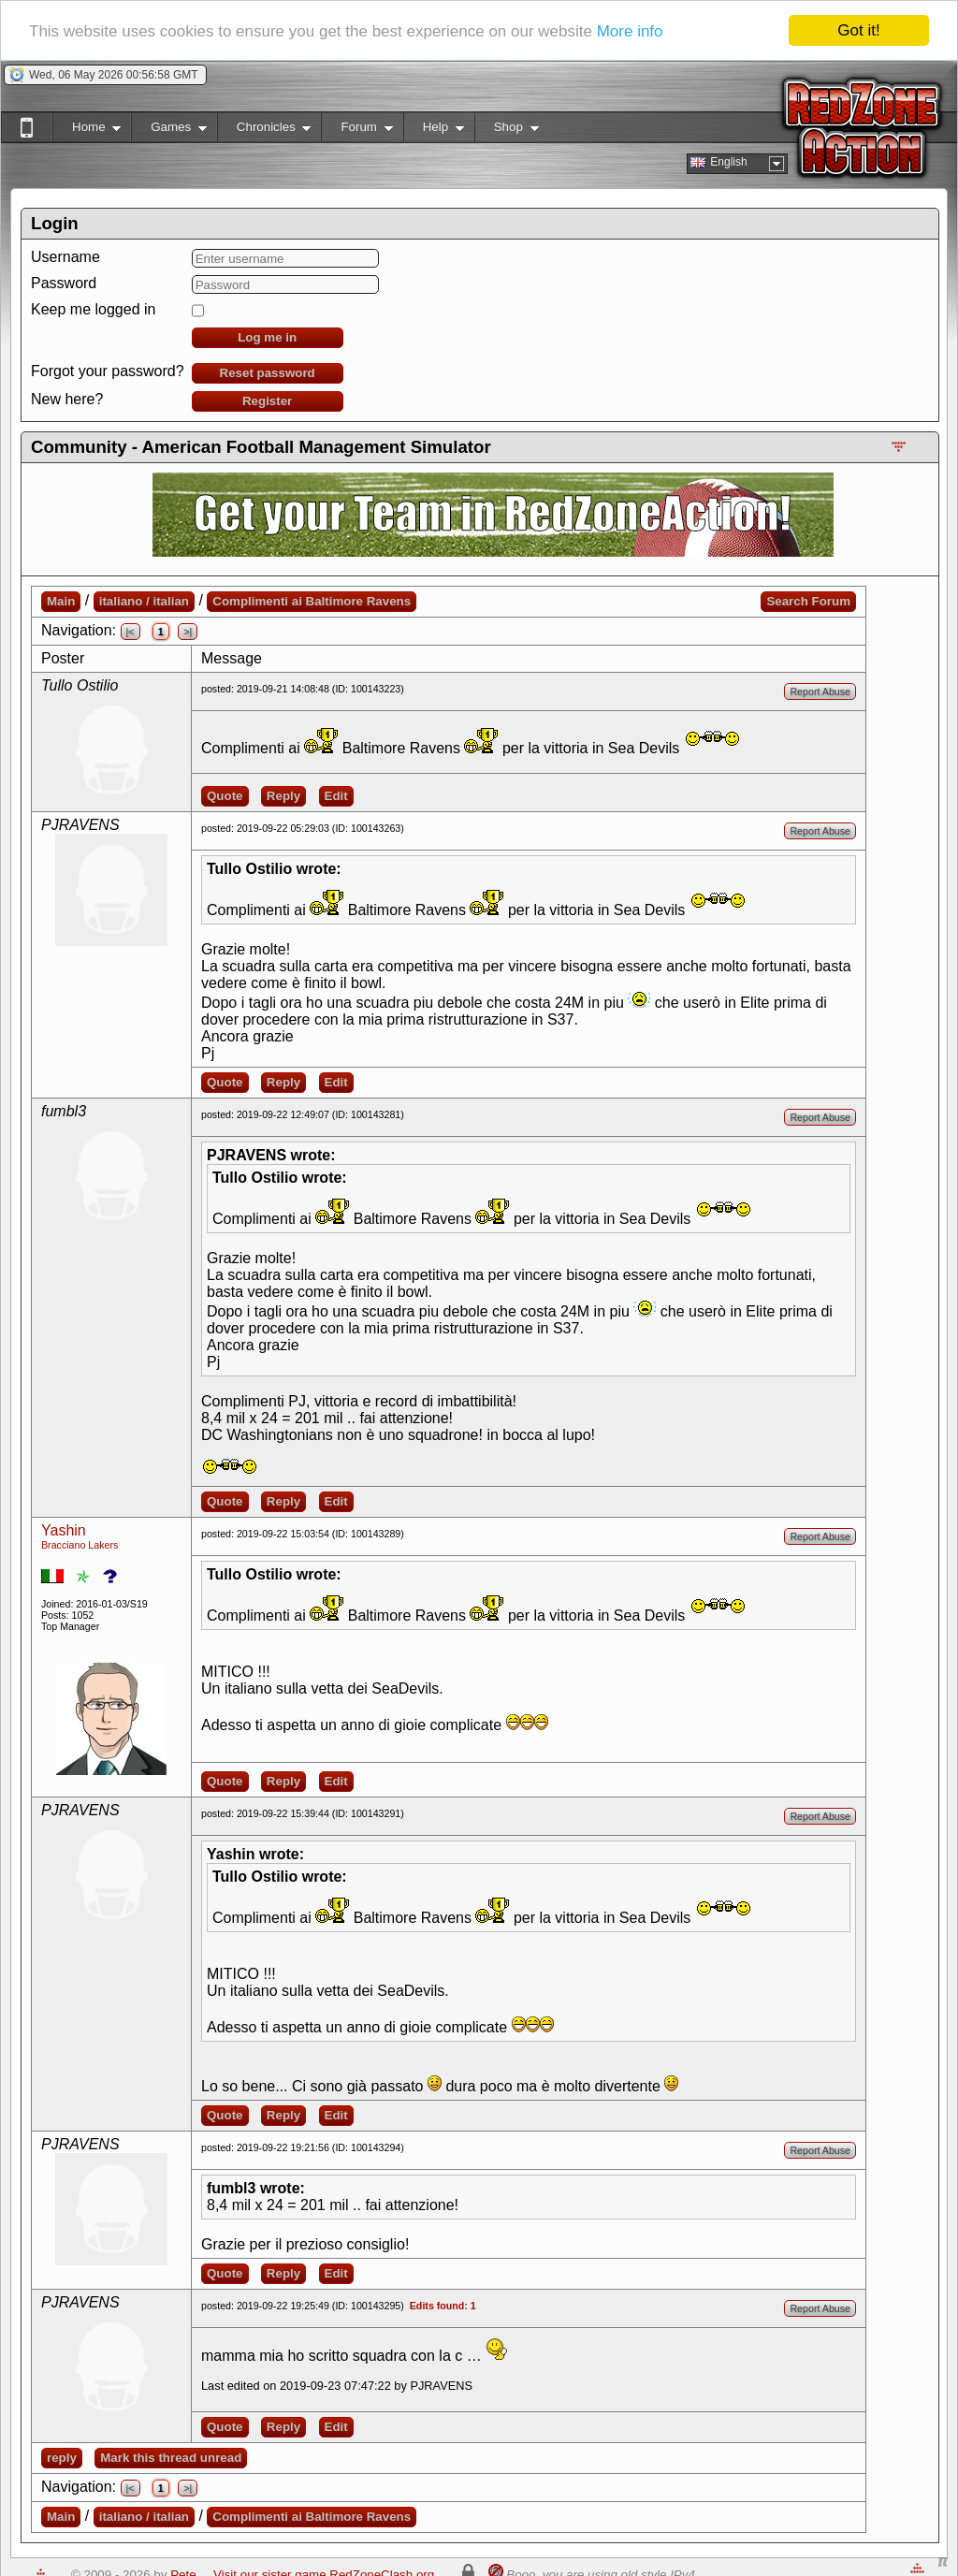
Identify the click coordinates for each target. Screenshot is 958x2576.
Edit (336, 796)
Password (63, 283)
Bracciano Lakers (79, 1544)
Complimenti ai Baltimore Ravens (311, 601)
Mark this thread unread (170, 2458)
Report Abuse (820, 691)
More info (630, 31)
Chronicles (264, 130)
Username (65, 257)
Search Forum (808, 601)
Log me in (267, 337)
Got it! (858, 30)
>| (187, 631)
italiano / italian (144, 601)
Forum (356, 130)
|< (130, 631)
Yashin (63, 1530)
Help (433, 130)
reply (62, 2458)
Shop (506, 130)
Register (267, 401)
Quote (225, 796)
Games (169, 130)
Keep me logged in (93, 309)
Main (61, 601)
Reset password (267, 373)
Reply (283, 796)
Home (86, 130)
